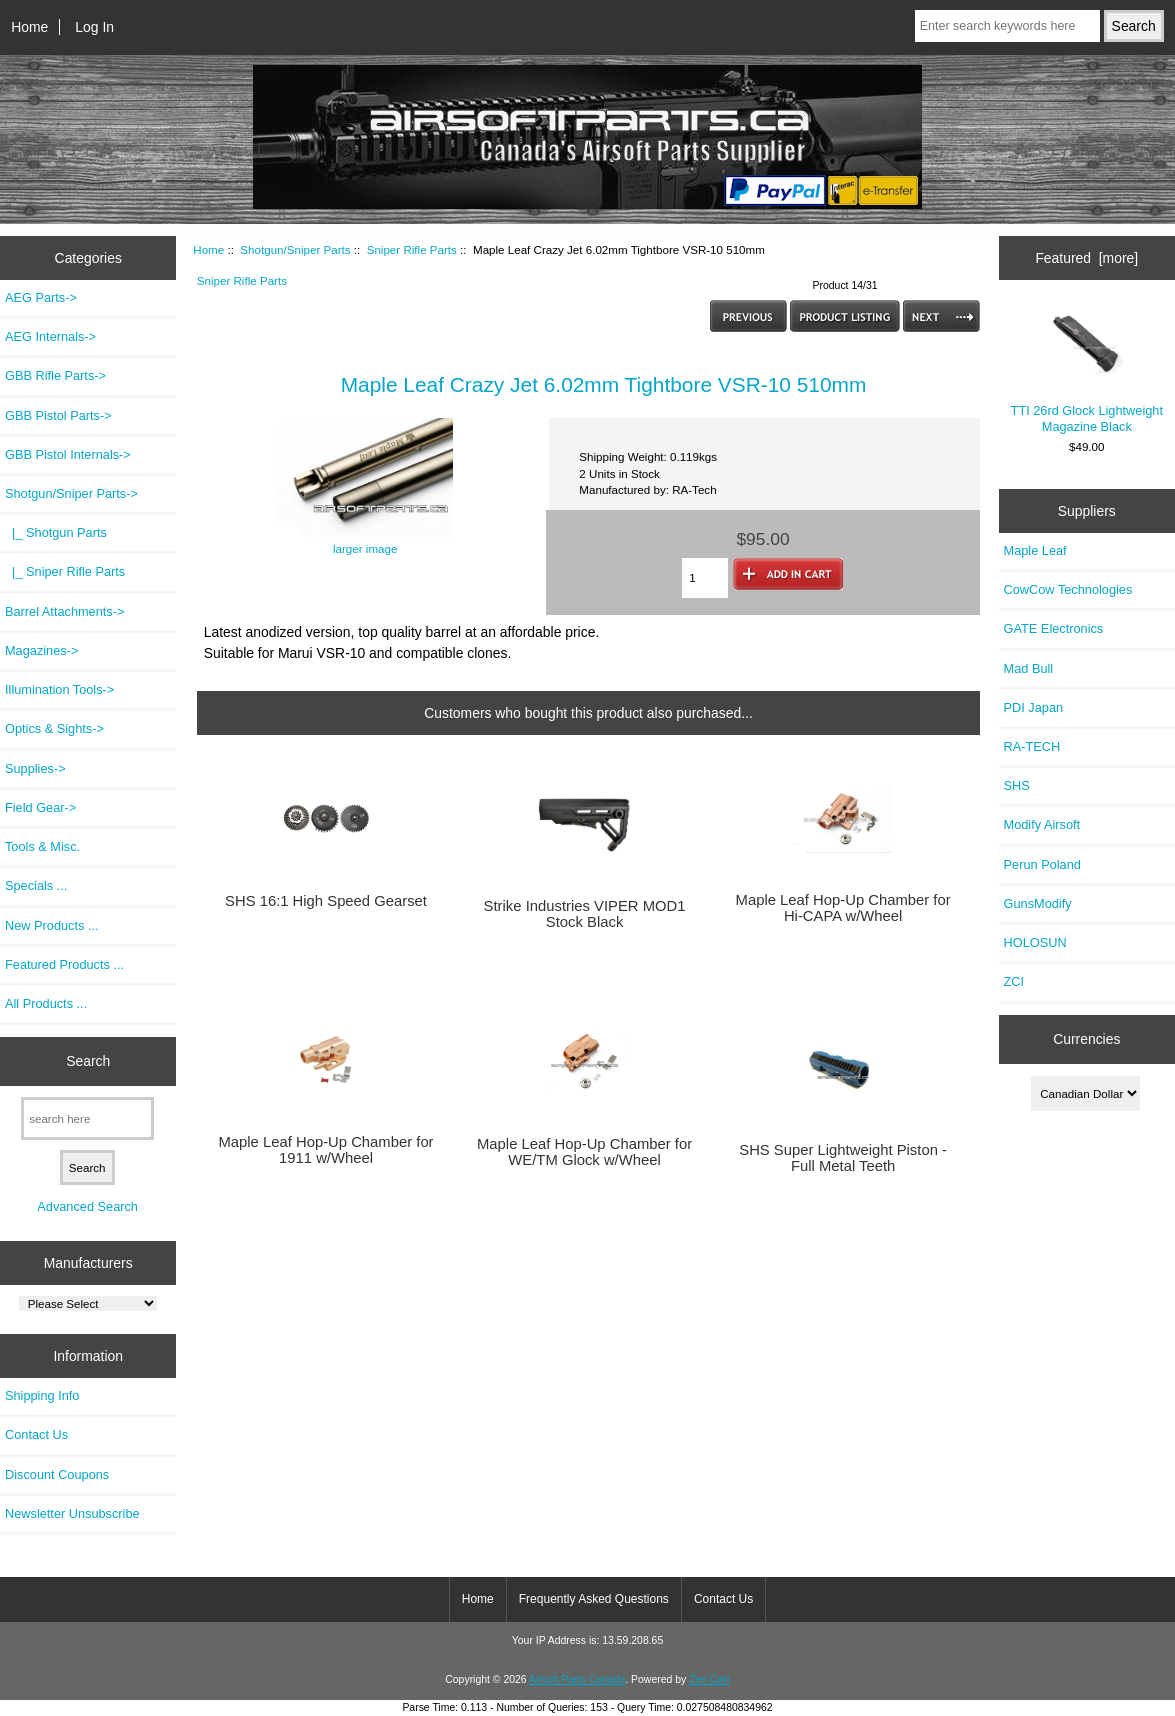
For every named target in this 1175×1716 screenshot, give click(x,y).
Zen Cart (709, 1679)
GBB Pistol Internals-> (68, 454)
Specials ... (36, 885)
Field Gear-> (40, 807)
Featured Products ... (64, 964)
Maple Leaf (1035, 550)
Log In (94, 27)
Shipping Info (42, 1395)
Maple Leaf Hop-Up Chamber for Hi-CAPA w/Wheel (843, 908)
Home (29, 27)
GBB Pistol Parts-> (58, 415)
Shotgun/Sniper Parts (295, 249)
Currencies (1086, 1039)
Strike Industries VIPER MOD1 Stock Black (585, 914)
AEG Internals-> (50, 336)
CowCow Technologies (1068, 589)
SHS (1017, 785)
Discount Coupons (57, 1474)
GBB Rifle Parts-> (55, 375)
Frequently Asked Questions (594, 1599)
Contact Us (36, 1434)
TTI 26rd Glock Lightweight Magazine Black (1087, 370)
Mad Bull (1029, 668)
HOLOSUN (1035, 942)
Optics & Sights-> (54, 728)
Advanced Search (87, 1206)
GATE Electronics (1054, 628)
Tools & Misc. (42, 846)
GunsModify (1038, 903)
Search (88, 1061)
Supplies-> (35, 768)
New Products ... (52, 925)
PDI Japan (1034, 707)
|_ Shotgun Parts (56, 532)
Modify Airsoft (1042, 824)
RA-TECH (1032, 746)
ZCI (1014, 981)
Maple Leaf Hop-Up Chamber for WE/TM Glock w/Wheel (584, 1152)
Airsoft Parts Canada (577, 1679)
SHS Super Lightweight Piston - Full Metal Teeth (843, 1158)
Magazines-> (41, 650)
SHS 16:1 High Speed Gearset (326, 901)
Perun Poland (1042, 864)
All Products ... (46, 1003)
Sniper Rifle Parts (412, 249)
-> (71, 493)
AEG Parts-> (41, 297)
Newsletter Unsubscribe (72, 1513)
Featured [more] (1086, 258)
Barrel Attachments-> (64, 611)
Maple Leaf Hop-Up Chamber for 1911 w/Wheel (325, 1150)
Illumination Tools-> (59, 689)
